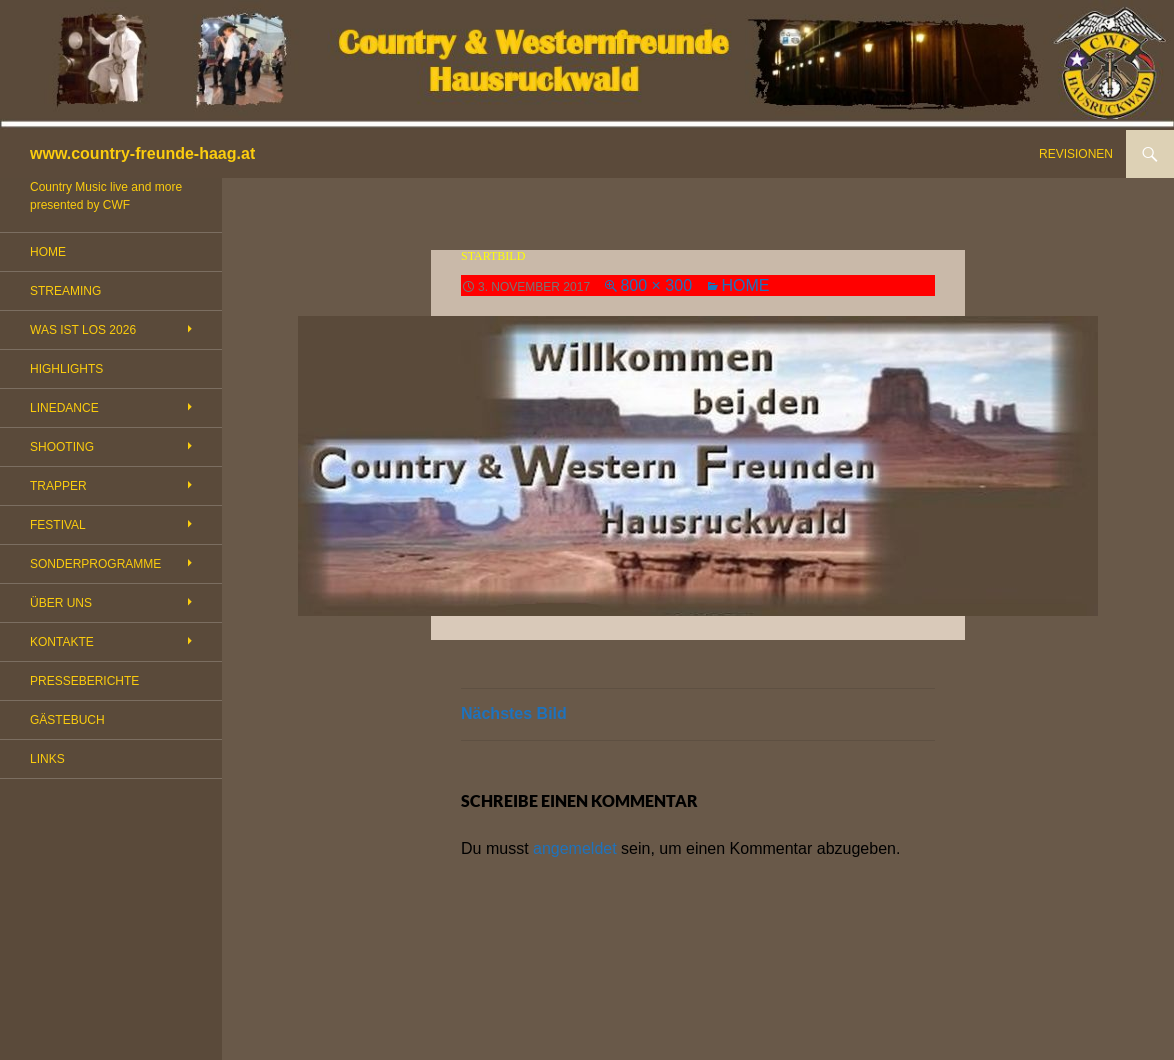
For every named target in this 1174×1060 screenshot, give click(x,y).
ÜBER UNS (61, 603)
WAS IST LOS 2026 (83, 330)
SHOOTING (62, 447)
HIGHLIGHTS (66, 369)
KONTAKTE (62, 642)
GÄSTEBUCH (67, 720)
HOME (745, 285)
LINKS (47, 759)
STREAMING (65, 291)
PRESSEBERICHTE (84, 681)
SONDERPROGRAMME (95, 564)
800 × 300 (656, 285)
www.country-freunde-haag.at (142, 153)
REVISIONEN (1076, 154)
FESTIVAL (58, 525)
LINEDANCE (64, 408)
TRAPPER (58, 486)
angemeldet (575, 848)
